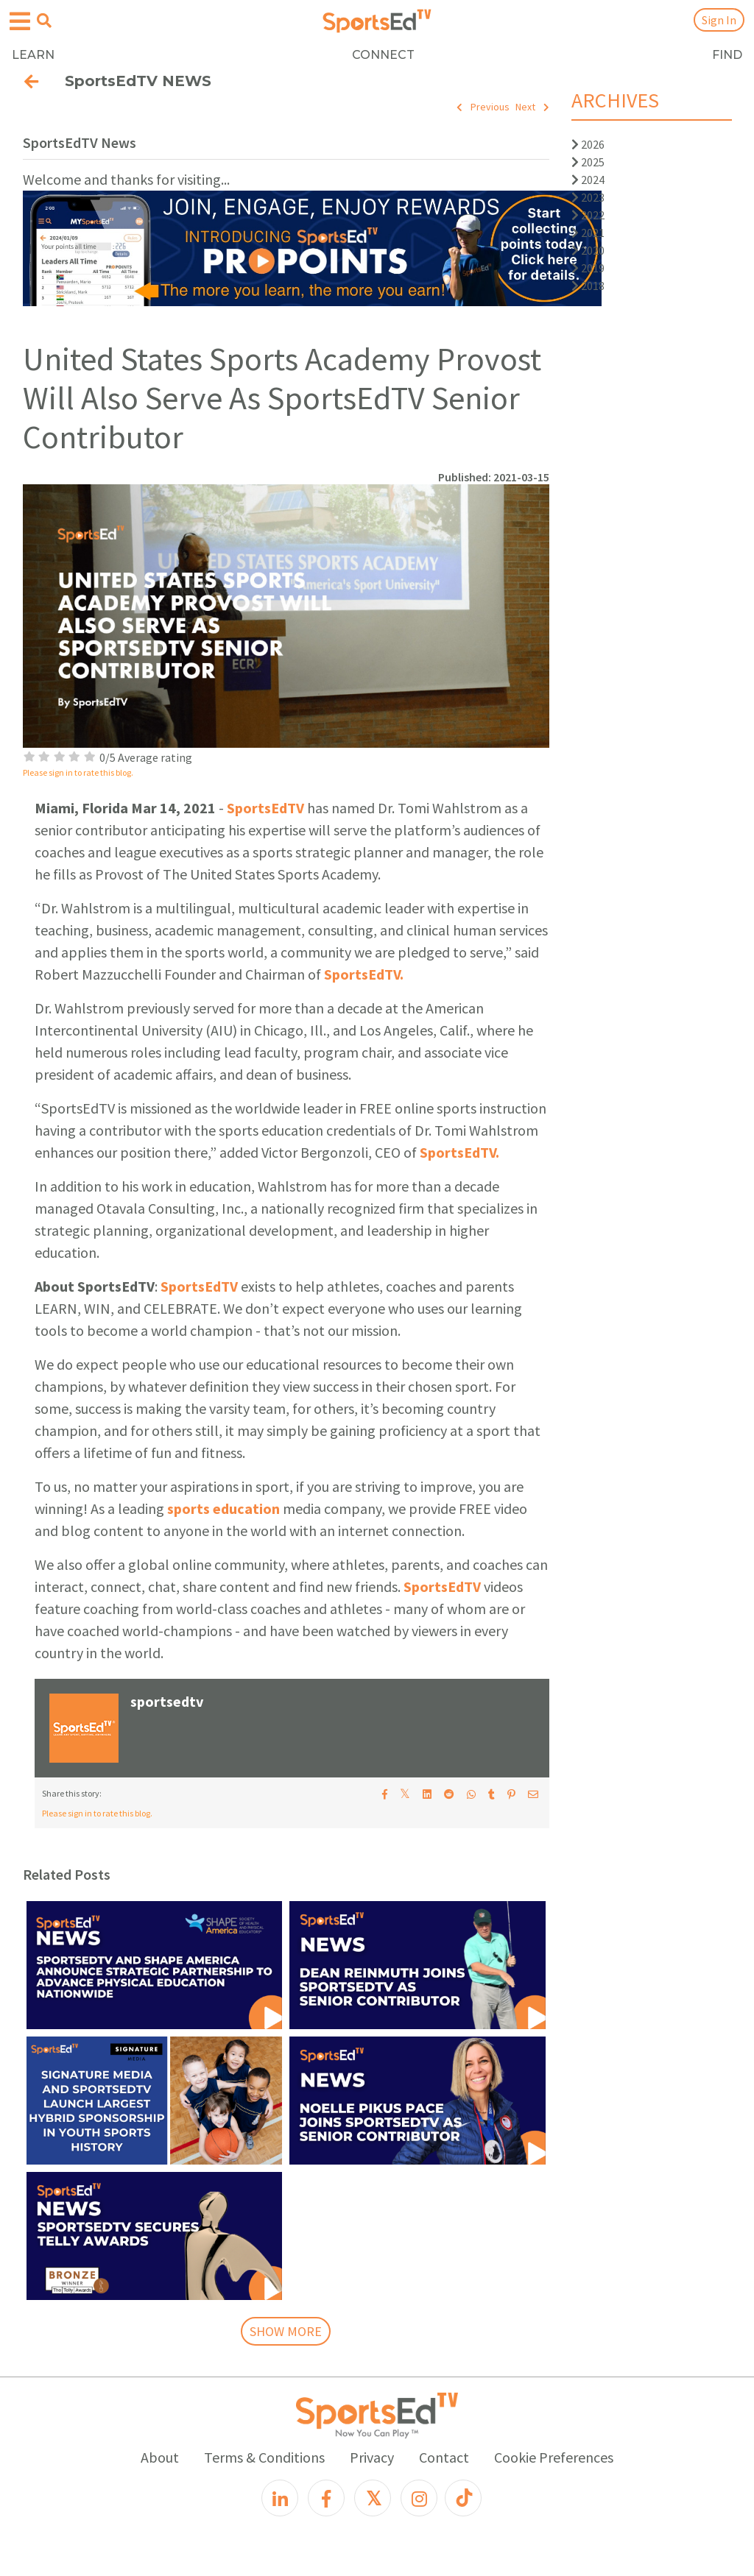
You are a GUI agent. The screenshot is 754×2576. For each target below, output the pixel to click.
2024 (588, 179)
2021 (588, 232)
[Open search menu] (44, 20)
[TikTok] (463, 2498)
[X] (372, 2498)
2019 (588, 268)
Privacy (372, 2457)
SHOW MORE (286, 2331)
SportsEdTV (265, 808)
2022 (588, 215)
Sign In (719, 20)
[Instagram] (419, 2498)
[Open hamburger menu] (20, 22)
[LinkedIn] (280, 2498)
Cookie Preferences (553, 2457)
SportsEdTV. (364, 974)
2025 (588, 162)
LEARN (33, 55)
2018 (588, 285)
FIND (727, 55)
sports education (223, 1508)
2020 (588, 250)
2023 (588, 197)
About (160, 2457)
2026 (588, 144)
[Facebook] (326, 2498)
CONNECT (383, 55)
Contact (444, 2457)
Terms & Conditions (264, 2457)
